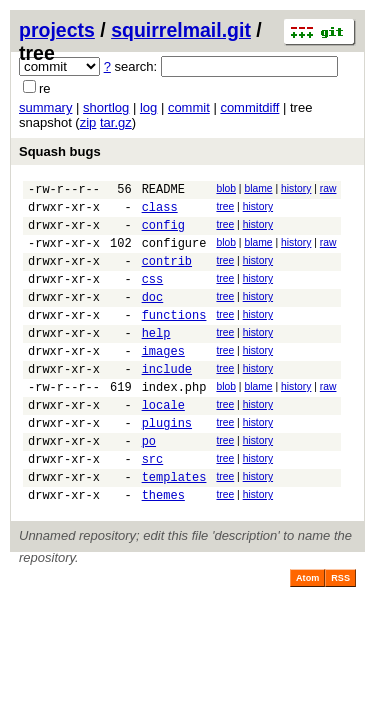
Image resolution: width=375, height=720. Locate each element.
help (156, 359)
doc (153, 317)
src (153, 506)
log (148, 107)
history (296, 188)
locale (163, 443)
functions (174, 338)
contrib (167, 275)
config (163, 233)
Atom (307, 632)
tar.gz (116, 122)
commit (189, 107)
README (163, 191)
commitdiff (249, 107)
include (167, 401)
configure (174, 254)
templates (174, 527)
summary (45, 107)
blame (258, 188)
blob (226, 188)
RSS (340, 632)
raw (328, 188)
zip (88, 122)
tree (225, 209)
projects (57, 30)
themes (163, 548)
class (160, 212)
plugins (167, 464)
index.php (174, 422)
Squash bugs (60, 151)
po (149, 485)
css (153, 296)
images (163, 380)
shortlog (106, 107)
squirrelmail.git (181, 30)
